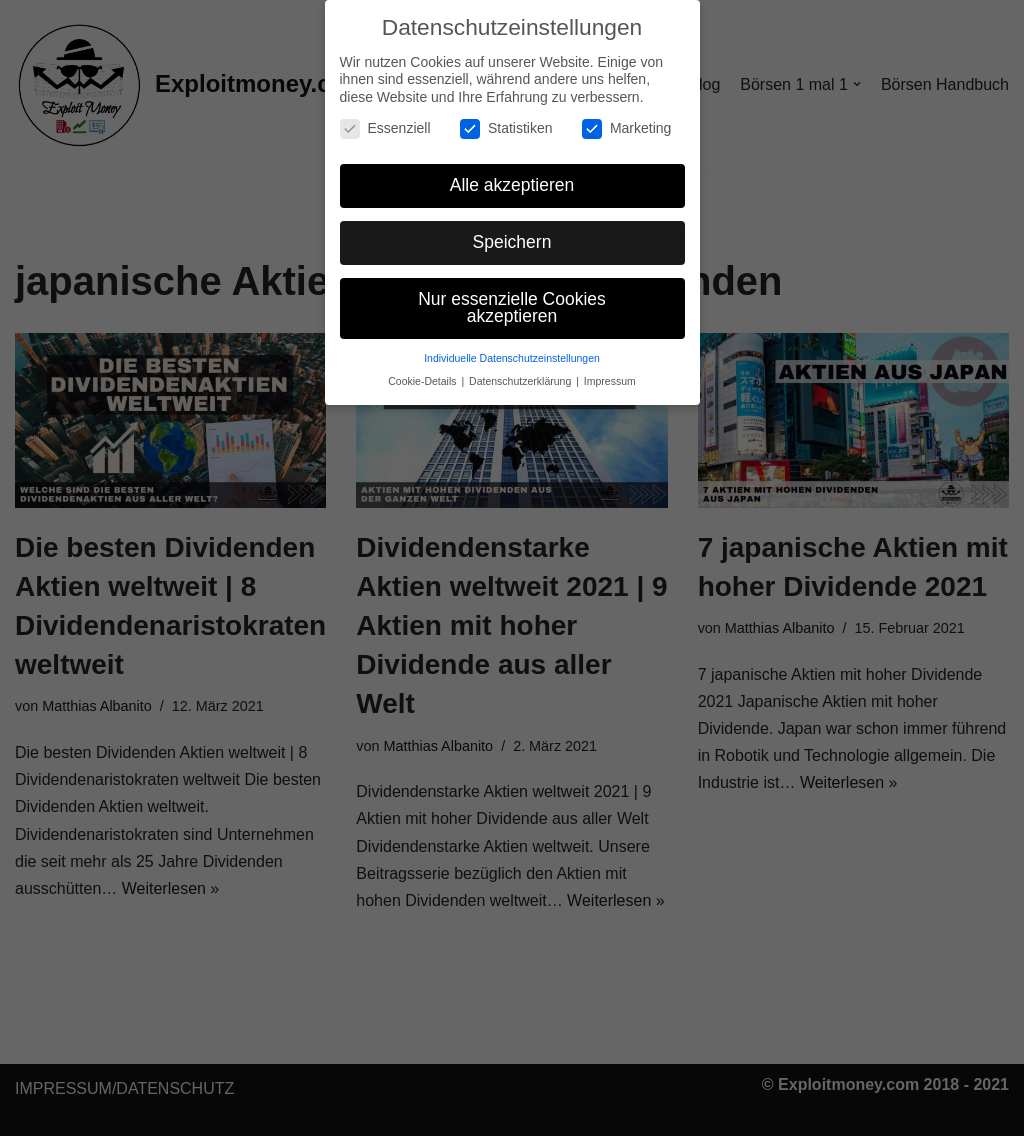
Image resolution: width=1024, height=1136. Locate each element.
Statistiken (506, 128)
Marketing (626, 128)
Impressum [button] (610, 381)
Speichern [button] (512, 241)
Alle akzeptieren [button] (512, 185)
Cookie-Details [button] (423, 381)
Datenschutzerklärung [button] (521, 381)
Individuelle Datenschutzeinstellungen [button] (512, 358)
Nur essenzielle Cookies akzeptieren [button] (512, 307)
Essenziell (385, 128)
